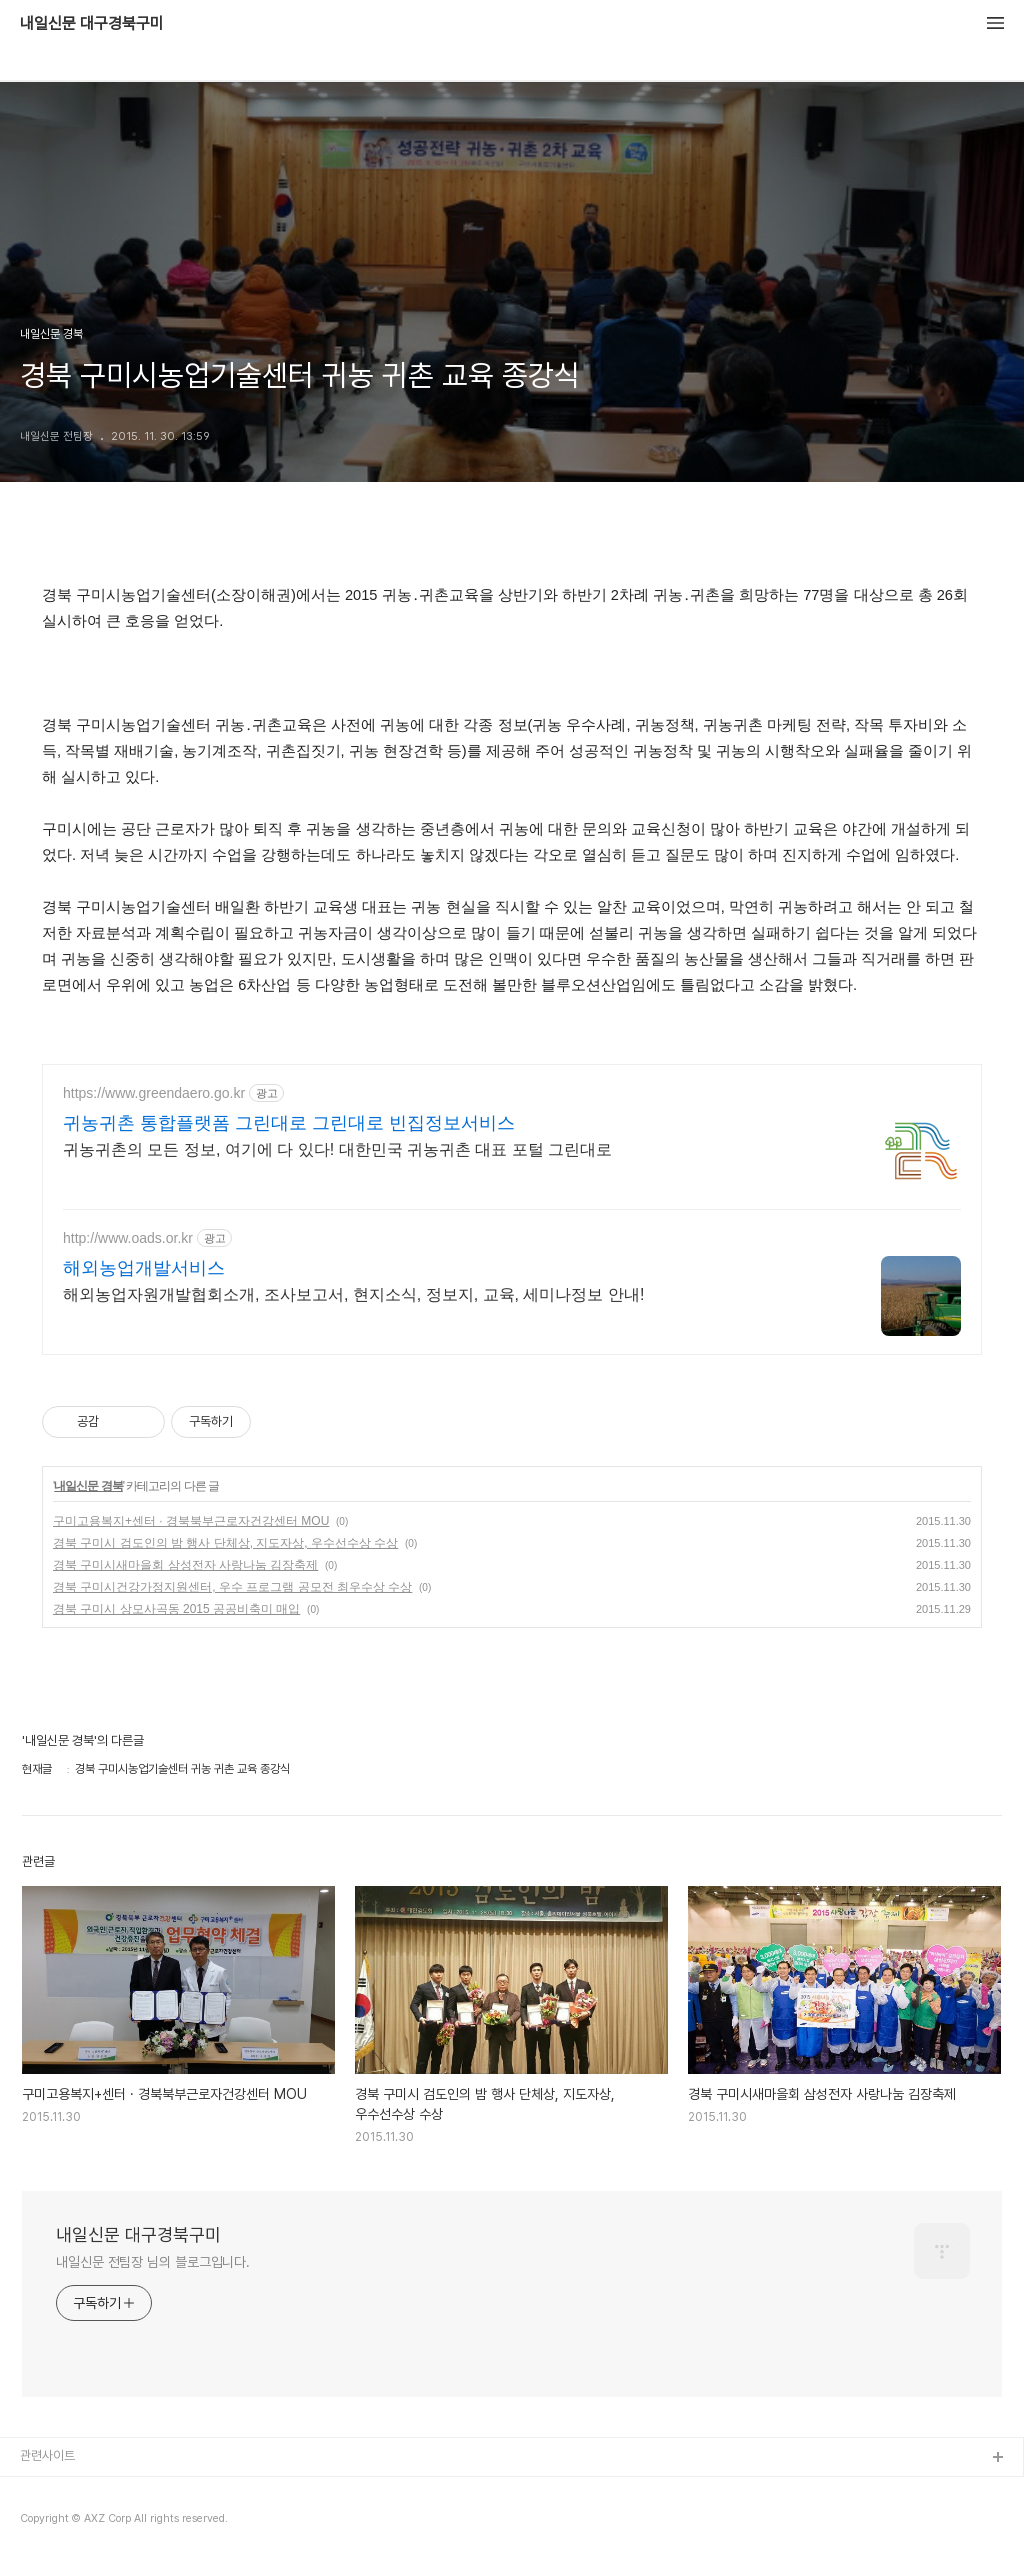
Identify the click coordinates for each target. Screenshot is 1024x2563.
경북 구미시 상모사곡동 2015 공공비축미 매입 (176, 1609)
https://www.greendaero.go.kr (154, 1093)
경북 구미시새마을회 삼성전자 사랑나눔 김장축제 (185, 1565)
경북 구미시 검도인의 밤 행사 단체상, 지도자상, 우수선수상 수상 (225, 1543)
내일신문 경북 (88, 1486)
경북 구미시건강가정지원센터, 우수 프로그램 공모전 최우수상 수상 (232, 1587)
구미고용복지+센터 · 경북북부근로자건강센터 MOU (191, 1521)
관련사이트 (47, 2455)
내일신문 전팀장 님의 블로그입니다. (153, 2262)
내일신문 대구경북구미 (92, 24)
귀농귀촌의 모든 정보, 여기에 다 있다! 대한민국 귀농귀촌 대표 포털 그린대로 (337, 1149)
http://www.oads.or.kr (128, 1238)
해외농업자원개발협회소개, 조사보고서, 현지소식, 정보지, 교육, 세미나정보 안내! (353, 1294)
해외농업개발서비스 (144, 1268)
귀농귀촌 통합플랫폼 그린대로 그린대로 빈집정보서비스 (289, 1123)
